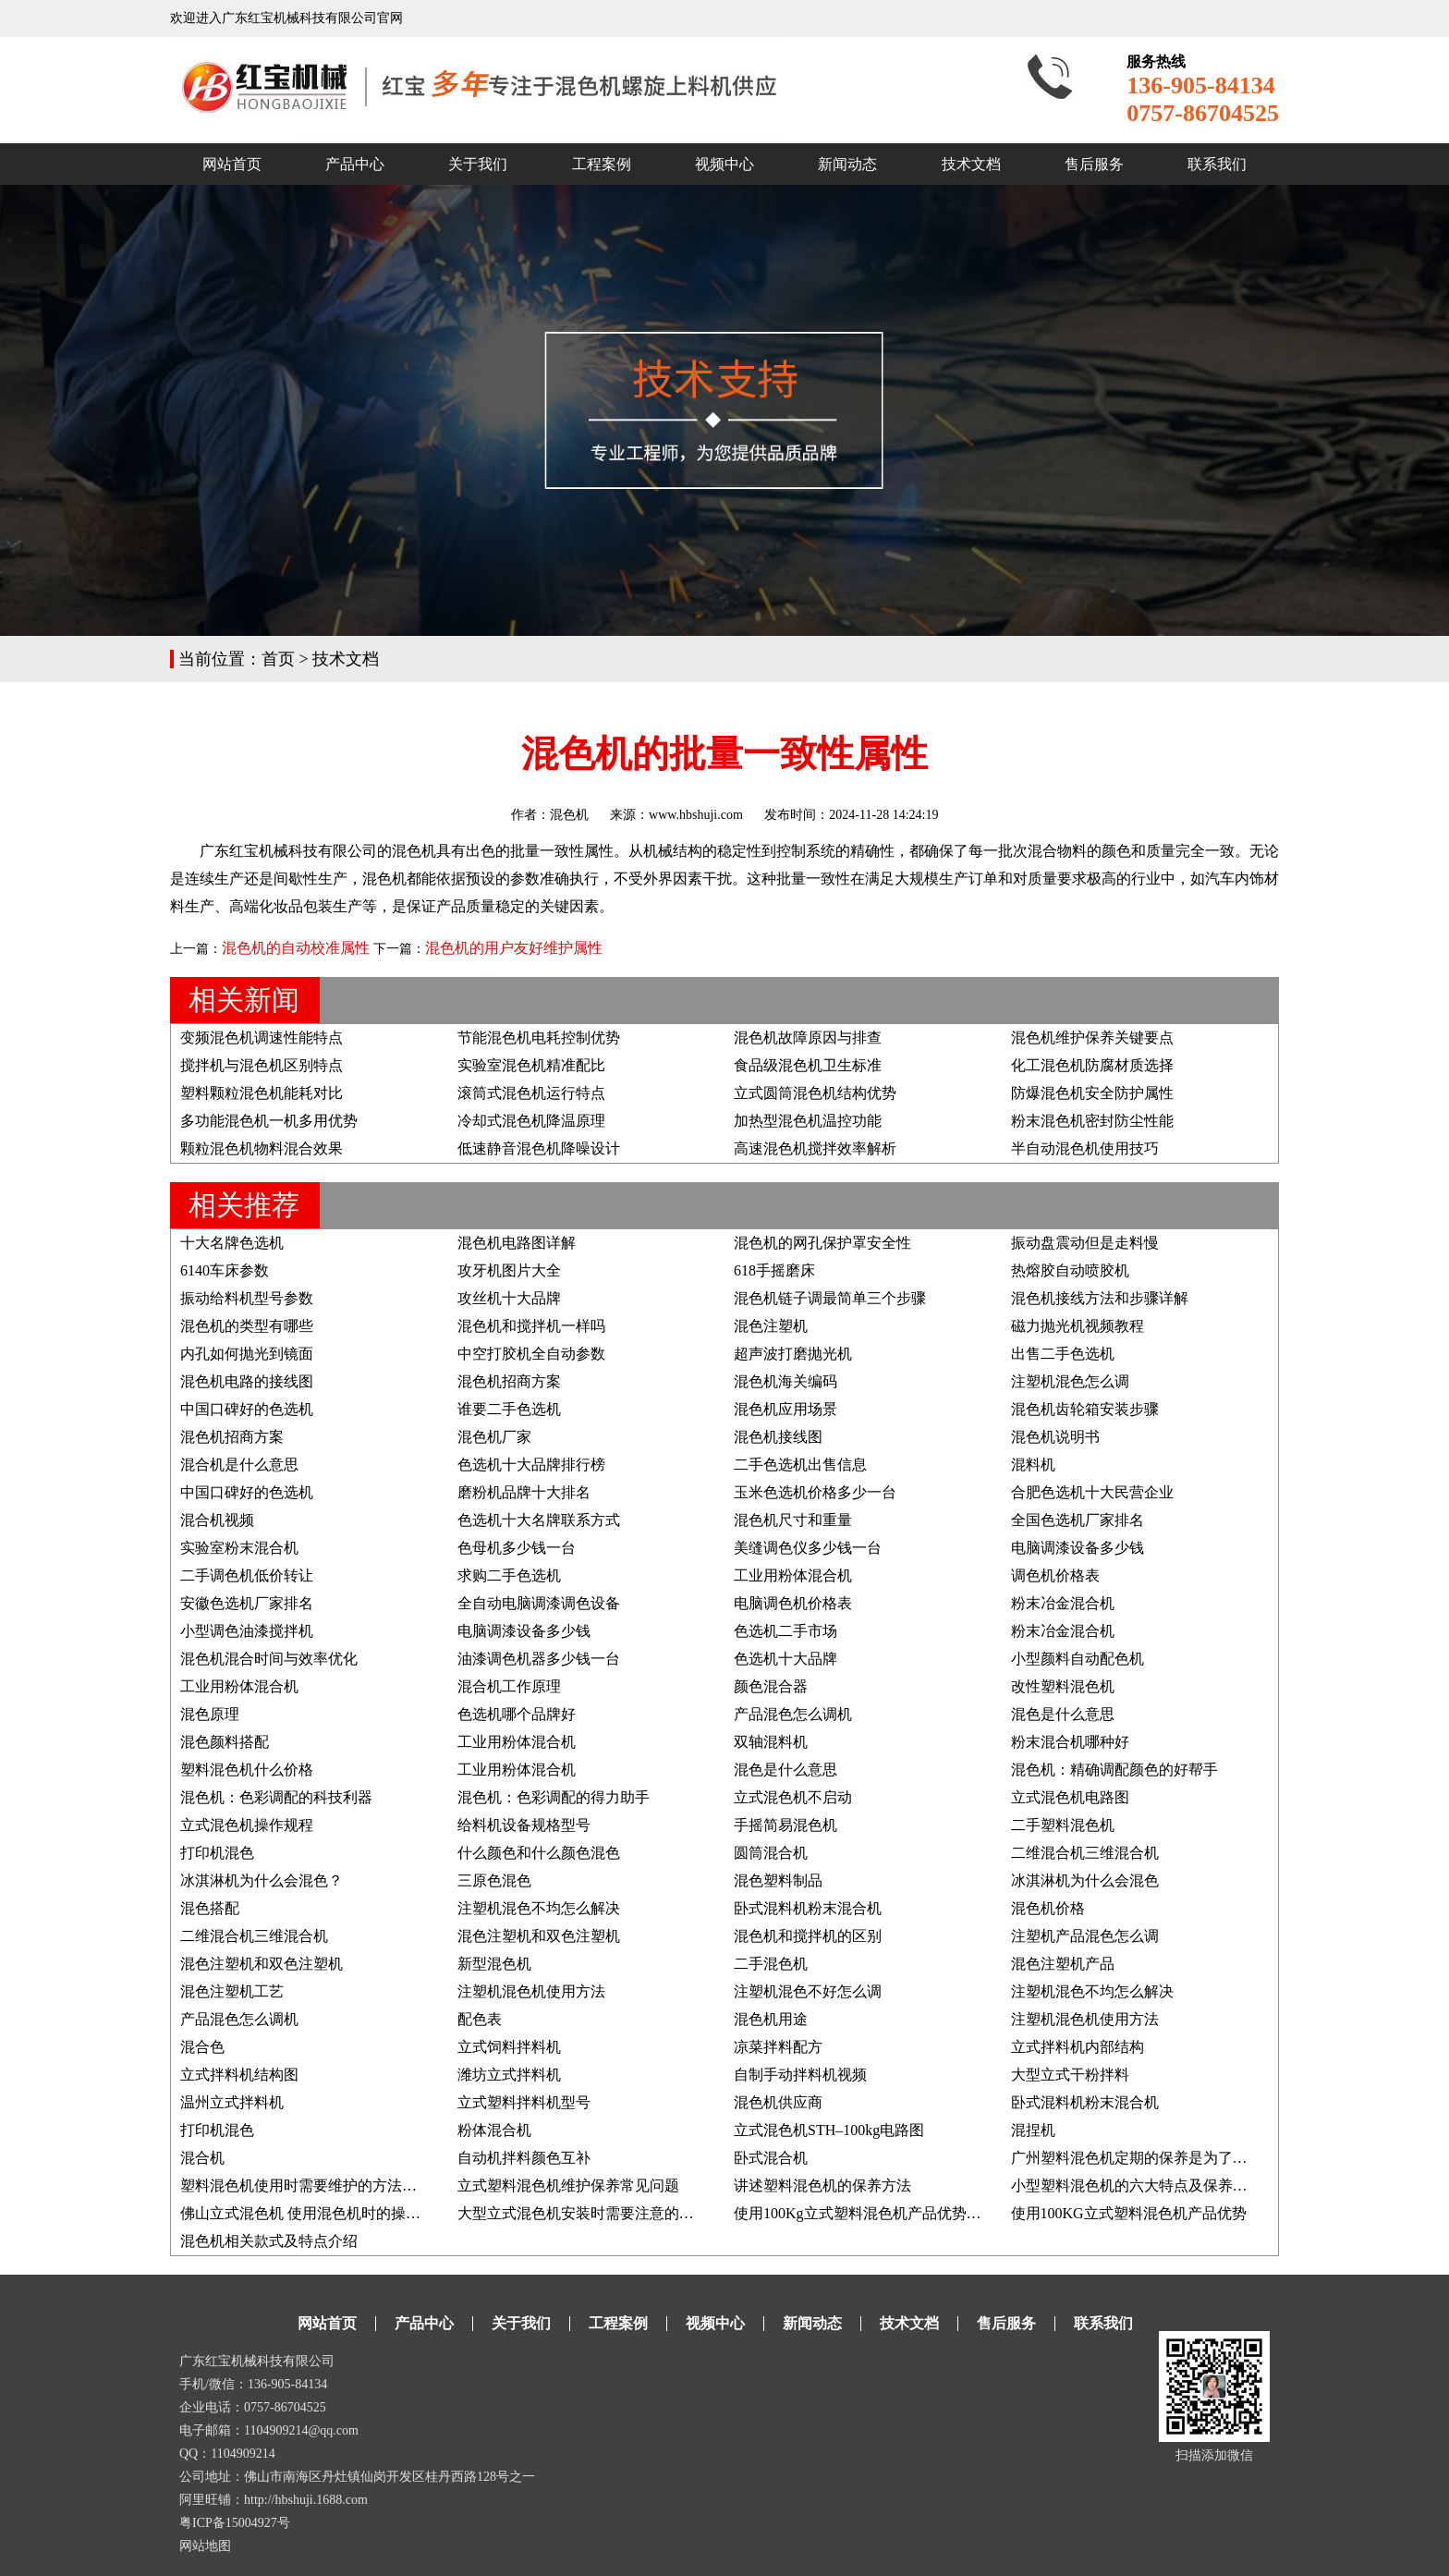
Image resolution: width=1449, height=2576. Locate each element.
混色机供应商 (778, 2102)
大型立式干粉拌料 (1070, 2074)
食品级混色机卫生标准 (808, 1065)
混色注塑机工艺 (232, 1991)
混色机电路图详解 (516, 1243)
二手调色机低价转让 (246, 1575)
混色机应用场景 (785, 1409)
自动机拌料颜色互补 (524, 2158)
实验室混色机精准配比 (531, 1065)
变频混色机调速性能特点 (261, 1037)
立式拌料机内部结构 (1077, 2047)
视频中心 (724, 164)
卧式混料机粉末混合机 (808, 1908)
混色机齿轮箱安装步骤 (1085, 1409)
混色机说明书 (1055, 1437)
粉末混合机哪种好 (1070, 1742)
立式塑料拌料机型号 (524, 2102)
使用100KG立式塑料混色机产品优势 (1129, 2213)
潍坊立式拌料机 (509, 2074)
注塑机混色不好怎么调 (808, 1991)
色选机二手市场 (785, 1631)
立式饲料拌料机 (509, 2047)
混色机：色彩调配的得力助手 (553, 1797)
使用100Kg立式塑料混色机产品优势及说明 (872, 2213)
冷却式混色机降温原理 (531, 1121)
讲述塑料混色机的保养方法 (822, 2185)
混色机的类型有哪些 (246, 1326)
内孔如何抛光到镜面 (246, 1353)
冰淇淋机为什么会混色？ (261, 1880)
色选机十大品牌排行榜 (531, 1464)
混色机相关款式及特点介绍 (269, 2241)
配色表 (479, 2019)
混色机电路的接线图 (246, 1381)
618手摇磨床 (774, 1270)
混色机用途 (771, 2019)
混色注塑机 (771, 1326)
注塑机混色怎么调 (1070, 1381)
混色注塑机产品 (1062, 1964)
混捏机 (1033, 2130)
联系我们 (1217, 164)
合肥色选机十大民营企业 (1092, 1492)
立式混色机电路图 (1070, 1797)
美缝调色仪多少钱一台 (808, 1548)
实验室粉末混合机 (239, 1548)
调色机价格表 (1055, 1575)
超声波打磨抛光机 (793, 1353)
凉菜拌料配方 (778, 2047)
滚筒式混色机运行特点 (531, 1093)
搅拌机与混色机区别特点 (261, 1065)
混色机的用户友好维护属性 (514, 948)
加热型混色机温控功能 (808, 1121)
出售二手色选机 (1062, 1353)
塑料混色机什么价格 (246, 1769)
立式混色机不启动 (793, 1797)
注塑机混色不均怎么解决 (538, 1908)
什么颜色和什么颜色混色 (538, 1853)
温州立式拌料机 (232, 2102)
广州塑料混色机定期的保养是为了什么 (1136, 2158)
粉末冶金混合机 (1062, 1603)
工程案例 (601, 164)
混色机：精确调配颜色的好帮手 (1114, 1769)
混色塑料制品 (778, 1880)
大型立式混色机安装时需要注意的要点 (583, 2213)
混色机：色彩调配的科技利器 (276, 1797)
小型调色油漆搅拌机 (246, 1631)
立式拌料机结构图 (239, 2074)
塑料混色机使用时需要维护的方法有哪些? (316, 2185)
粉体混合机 (494, 2130)
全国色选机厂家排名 (1077, 1520)
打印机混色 (217, 1853)
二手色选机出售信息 (800, 1464)
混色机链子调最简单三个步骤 (830, 1298)
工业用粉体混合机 (793, 1575)
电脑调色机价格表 (793, 1603)
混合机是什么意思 (239, 1464)
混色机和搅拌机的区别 (808, 1936)
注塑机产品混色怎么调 (1085, 1936)
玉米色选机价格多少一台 (815, 1492)
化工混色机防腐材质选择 (1092, 1065)
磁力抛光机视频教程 (1077, 1326)
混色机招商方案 (509, 1381)
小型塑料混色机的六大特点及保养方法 (1136, 2185)
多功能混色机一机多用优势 (269, 1121)
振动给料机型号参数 (246, 1298)
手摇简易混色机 (785, 1825)
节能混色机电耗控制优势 (538, 1037)
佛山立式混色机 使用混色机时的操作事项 (315, 2213)
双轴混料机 (771, 1742)
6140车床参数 (224, 1270)
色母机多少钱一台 (516, 1548)
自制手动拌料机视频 (800, 2074)
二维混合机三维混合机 (1085, 1853)
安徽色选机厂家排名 (246, 1603)
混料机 (1033, 1464)
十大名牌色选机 (232, 1243)
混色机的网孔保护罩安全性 (822, 1243)
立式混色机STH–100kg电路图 (829, 2130)
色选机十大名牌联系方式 (538, 1520)
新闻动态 (847, 164)
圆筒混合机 (771, 1853)
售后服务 (1094, 164)
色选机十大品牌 (785, 1658)
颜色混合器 (771, 1686)
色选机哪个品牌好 (516, 1714)
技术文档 (971, 164)
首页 (278, 659)
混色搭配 (209, 1908)
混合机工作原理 (509, 1686)
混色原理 (209, 1714)
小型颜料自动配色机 (1077, 1658)
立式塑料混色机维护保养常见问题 (568, 2185)
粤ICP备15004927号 (234, 2523)
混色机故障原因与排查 (808, 1037)
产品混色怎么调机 (793, 1714)
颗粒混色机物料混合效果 (261, 1148)
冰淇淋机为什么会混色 (1085, 1880)
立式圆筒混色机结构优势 (815, 1093)
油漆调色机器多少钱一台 (538, 1658)
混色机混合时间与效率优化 (269, 1658)
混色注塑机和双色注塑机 (538, 1936)
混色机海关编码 (785, 1381)
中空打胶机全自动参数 (531, 1353)
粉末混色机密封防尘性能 (1092, 1121)
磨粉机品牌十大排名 (524, 1492)
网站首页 (232, 164)
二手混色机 (771, 1964)
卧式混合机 (771, 2158)
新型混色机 (494, 1964)
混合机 (202, 2158)
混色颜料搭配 (224, 1742)
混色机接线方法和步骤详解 (1099, 1298)
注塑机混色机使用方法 (531, 1991)
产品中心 (354, 164)
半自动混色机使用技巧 (1085, 1148)
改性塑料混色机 (1062, 1686)
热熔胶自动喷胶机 (1070, 1270)
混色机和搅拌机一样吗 (531, 1326)
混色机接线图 (778, 1437)
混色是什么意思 (1062, 1714)
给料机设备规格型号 (524, 1825)
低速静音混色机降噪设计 (538, 1148)
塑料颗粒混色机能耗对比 (261, 1093)
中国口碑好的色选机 (246, 1409)
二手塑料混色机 (1062, 1825)
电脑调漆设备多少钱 (1077, 1548)
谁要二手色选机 (509, 1409)
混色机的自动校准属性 (296, 948)
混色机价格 (1048, 1908)
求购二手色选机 (509, 1575)
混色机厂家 (494, 1437)
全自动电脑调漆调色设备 (538, 1603)
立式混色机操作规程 (246, 1825)
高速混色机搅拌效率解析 (815, 1148)
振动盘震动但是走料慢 (1085, 1243)
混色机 (569, 815)
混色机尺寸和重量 (793, 1520)
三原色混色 (494, 1880)
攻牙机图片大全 (509, 1270)
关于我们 (477, 164)
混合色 (202, 2047)
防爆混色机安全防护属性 (1092, 1093)
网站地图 (205, 2546)
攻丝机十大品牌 (509, 1298)
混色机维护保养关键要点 (1092, 1037)
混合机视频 (217, 1520)
